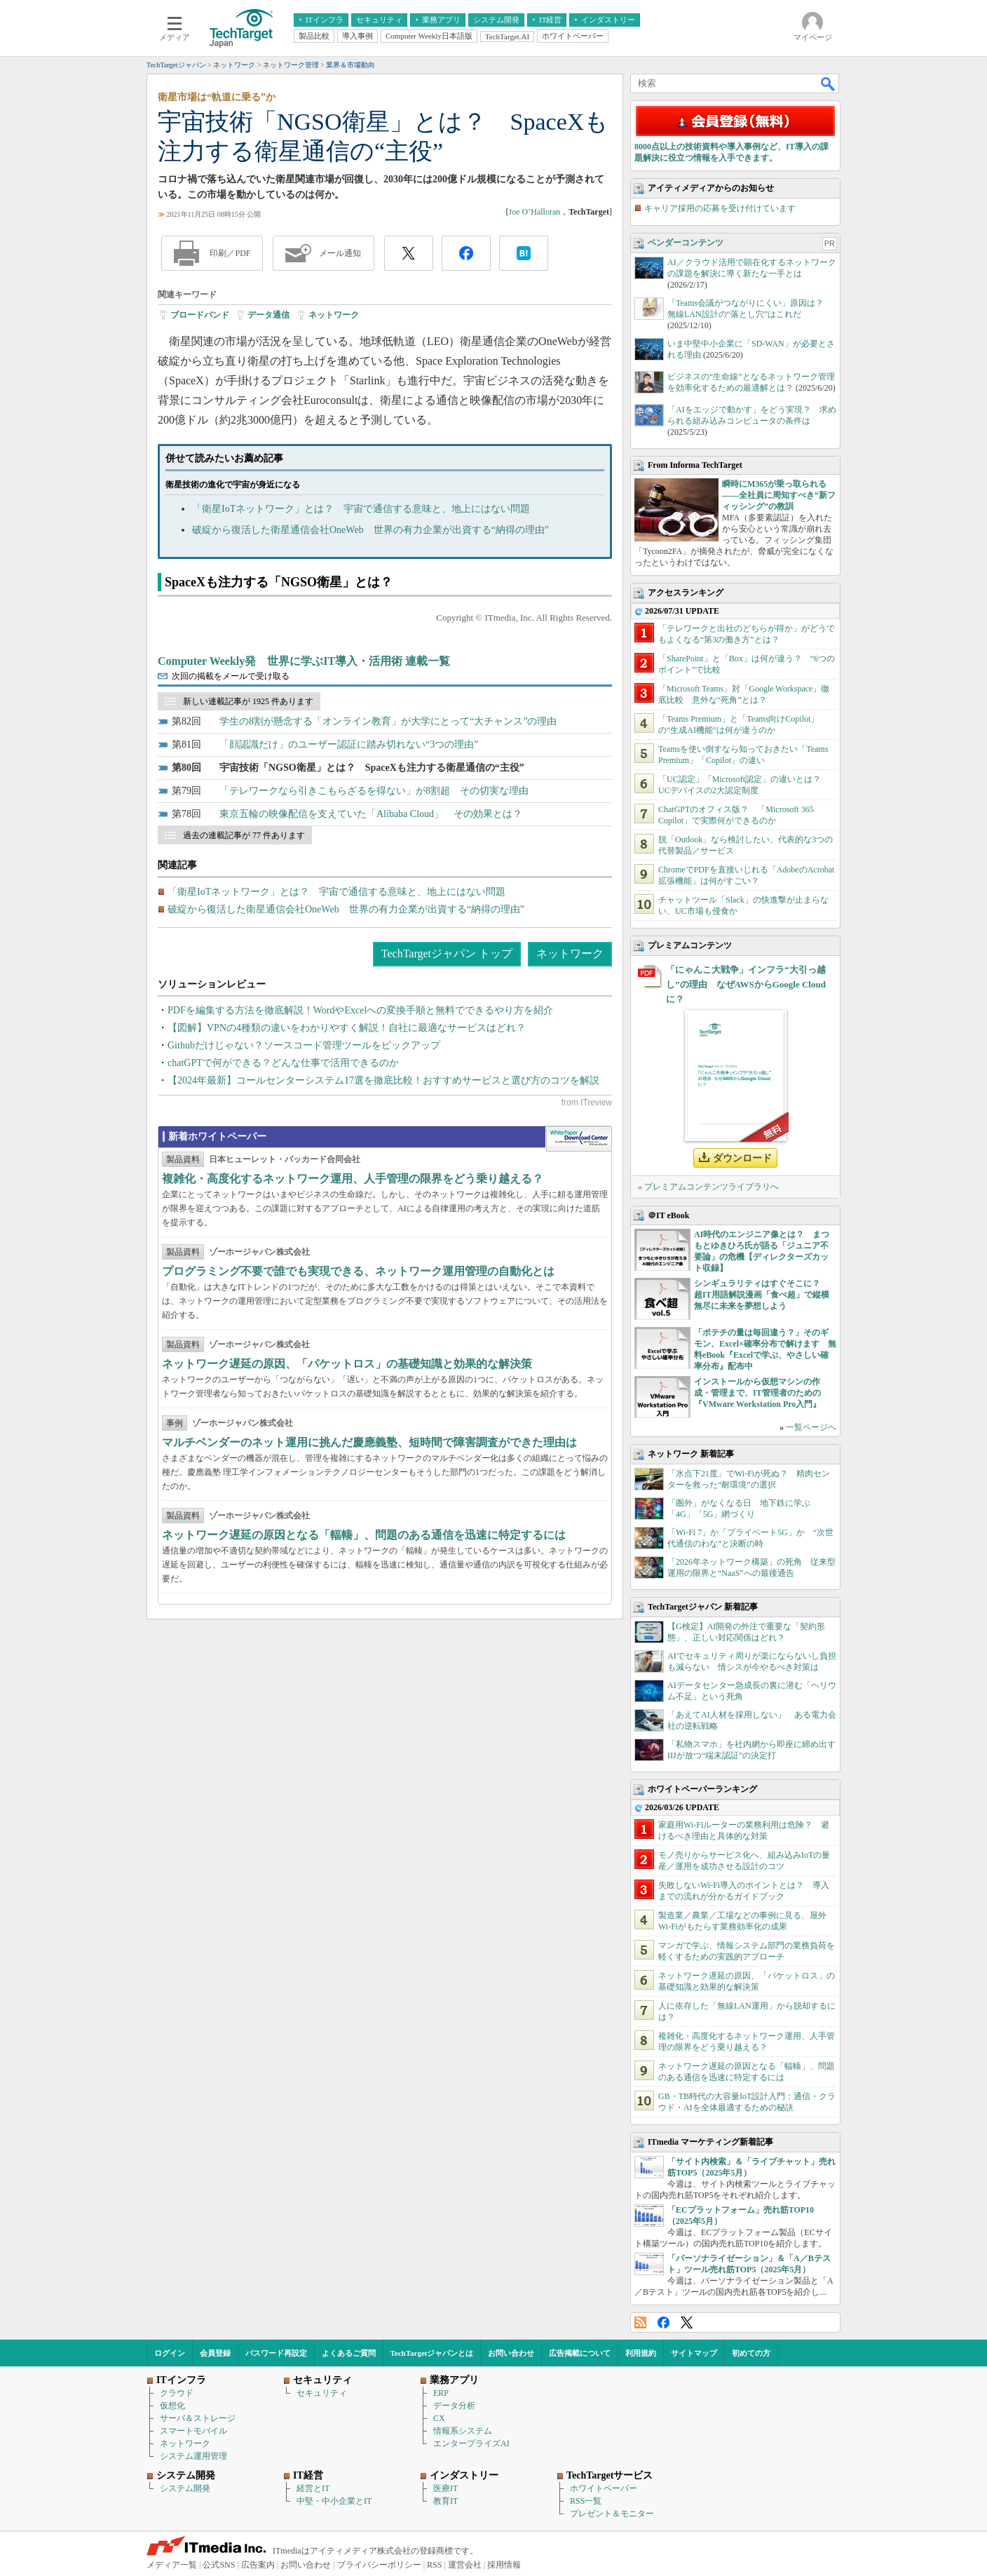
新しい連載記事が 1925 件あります (248, 701)
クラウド (176, 2393)
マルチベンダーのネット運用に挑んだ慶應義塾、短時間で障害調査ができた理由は (369, 1442)
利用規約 (640, 2353)
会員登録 (215, 2353)
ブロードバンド (199, 315)
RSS (640, 2322)
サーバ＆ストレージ (198, 2418)
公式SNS (219, 2565)
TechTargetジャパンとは (432, 2353)
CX (439, 2418)
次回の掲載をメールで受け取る (231, 676)
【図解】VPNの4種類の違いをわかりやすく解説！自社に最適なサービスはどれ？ (347, 1028)
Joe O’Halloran (535, 212)
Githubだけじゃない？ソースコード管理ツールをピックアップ (304, 1045)
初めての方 (751, 2353)
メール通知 (340, 253)
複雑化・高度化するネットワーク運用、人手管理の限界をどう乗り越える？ (352, 1179)
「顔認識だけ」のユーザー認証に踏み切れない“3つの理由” (348, 744)
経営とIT (313, 2488)
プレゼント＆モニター (612, 2513)
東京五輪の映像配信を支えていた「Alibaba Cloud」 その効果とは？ (370, 814)
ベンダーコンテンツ (685, 243)
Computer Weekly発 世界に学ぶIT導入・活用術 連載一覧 (304, 661)
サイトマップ (694, 2353)
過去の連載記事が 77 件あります (244, 835)
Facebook (663, 2322)
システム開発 (185, 2488)
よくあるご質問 (349, 2353)
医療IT (445, 2488)
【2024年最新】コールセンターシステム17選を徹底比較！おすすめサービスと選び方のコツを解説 (383, 1080)
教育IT (445, 2501)
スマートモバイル (193, 2431)
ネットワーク (333, 315)
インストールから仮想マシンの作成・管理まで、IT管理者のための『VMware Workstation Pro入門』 (757, 1393)
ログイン (169, 2353)
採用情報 (504, 2565)
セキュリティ (322, 2393)
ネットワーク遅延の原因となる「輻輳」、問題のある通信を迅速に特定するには (364, 1535)
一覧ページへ (811, 1427)
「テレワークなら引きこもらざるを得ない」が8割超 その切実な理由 (374, 790)
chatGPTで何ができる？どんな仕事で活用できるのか (283, 1063)
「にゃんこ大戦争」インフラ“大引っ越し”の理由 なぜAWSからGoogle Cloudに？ (746, 984)
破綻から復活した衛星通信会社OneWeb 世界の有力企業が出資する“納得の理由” (370, 530)
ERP (441, 2393)
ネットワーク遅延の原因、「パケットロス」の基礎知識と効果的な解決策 (347, 1364)
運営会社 (465, 2565)
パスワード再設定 (276, 2353)
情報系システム (462, 2431)
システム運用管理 (193, 2456)
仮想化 (172, 2405)
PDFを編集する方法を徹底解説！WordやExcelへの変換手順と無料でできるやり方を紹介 (360, 1010)
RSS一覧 (585, 2501)
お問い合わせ (511, 2353)
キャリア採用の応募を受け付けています (720, 208)
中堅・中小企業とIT (334, 2501)
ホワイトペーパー (603, 2488)
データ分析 (454, 2405)
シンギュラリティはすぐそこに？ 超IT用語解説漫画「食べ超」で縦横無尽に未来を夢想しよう (761, 1295)
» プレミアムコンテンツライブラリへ (708, 1187)
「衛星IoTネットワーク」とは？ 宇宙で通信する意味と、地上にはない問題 (361, 509)
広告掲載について (580, 2353)
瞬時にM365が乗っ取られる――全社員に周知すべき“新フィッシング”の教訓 (779, 495)
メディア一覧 (172, 2565)
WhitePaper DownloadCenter (578, 1139)
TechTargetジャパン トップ (446, 953)
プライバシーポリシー (379, 2565)
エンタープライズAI (471, 2443)
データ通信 (268, 315)
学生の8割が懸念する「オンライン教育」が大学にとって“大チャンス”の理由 (388, 721)
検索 (828, 83)
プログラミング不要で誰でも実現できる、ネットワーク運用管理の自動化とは (358, 1271)
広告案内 (258, 2565)
